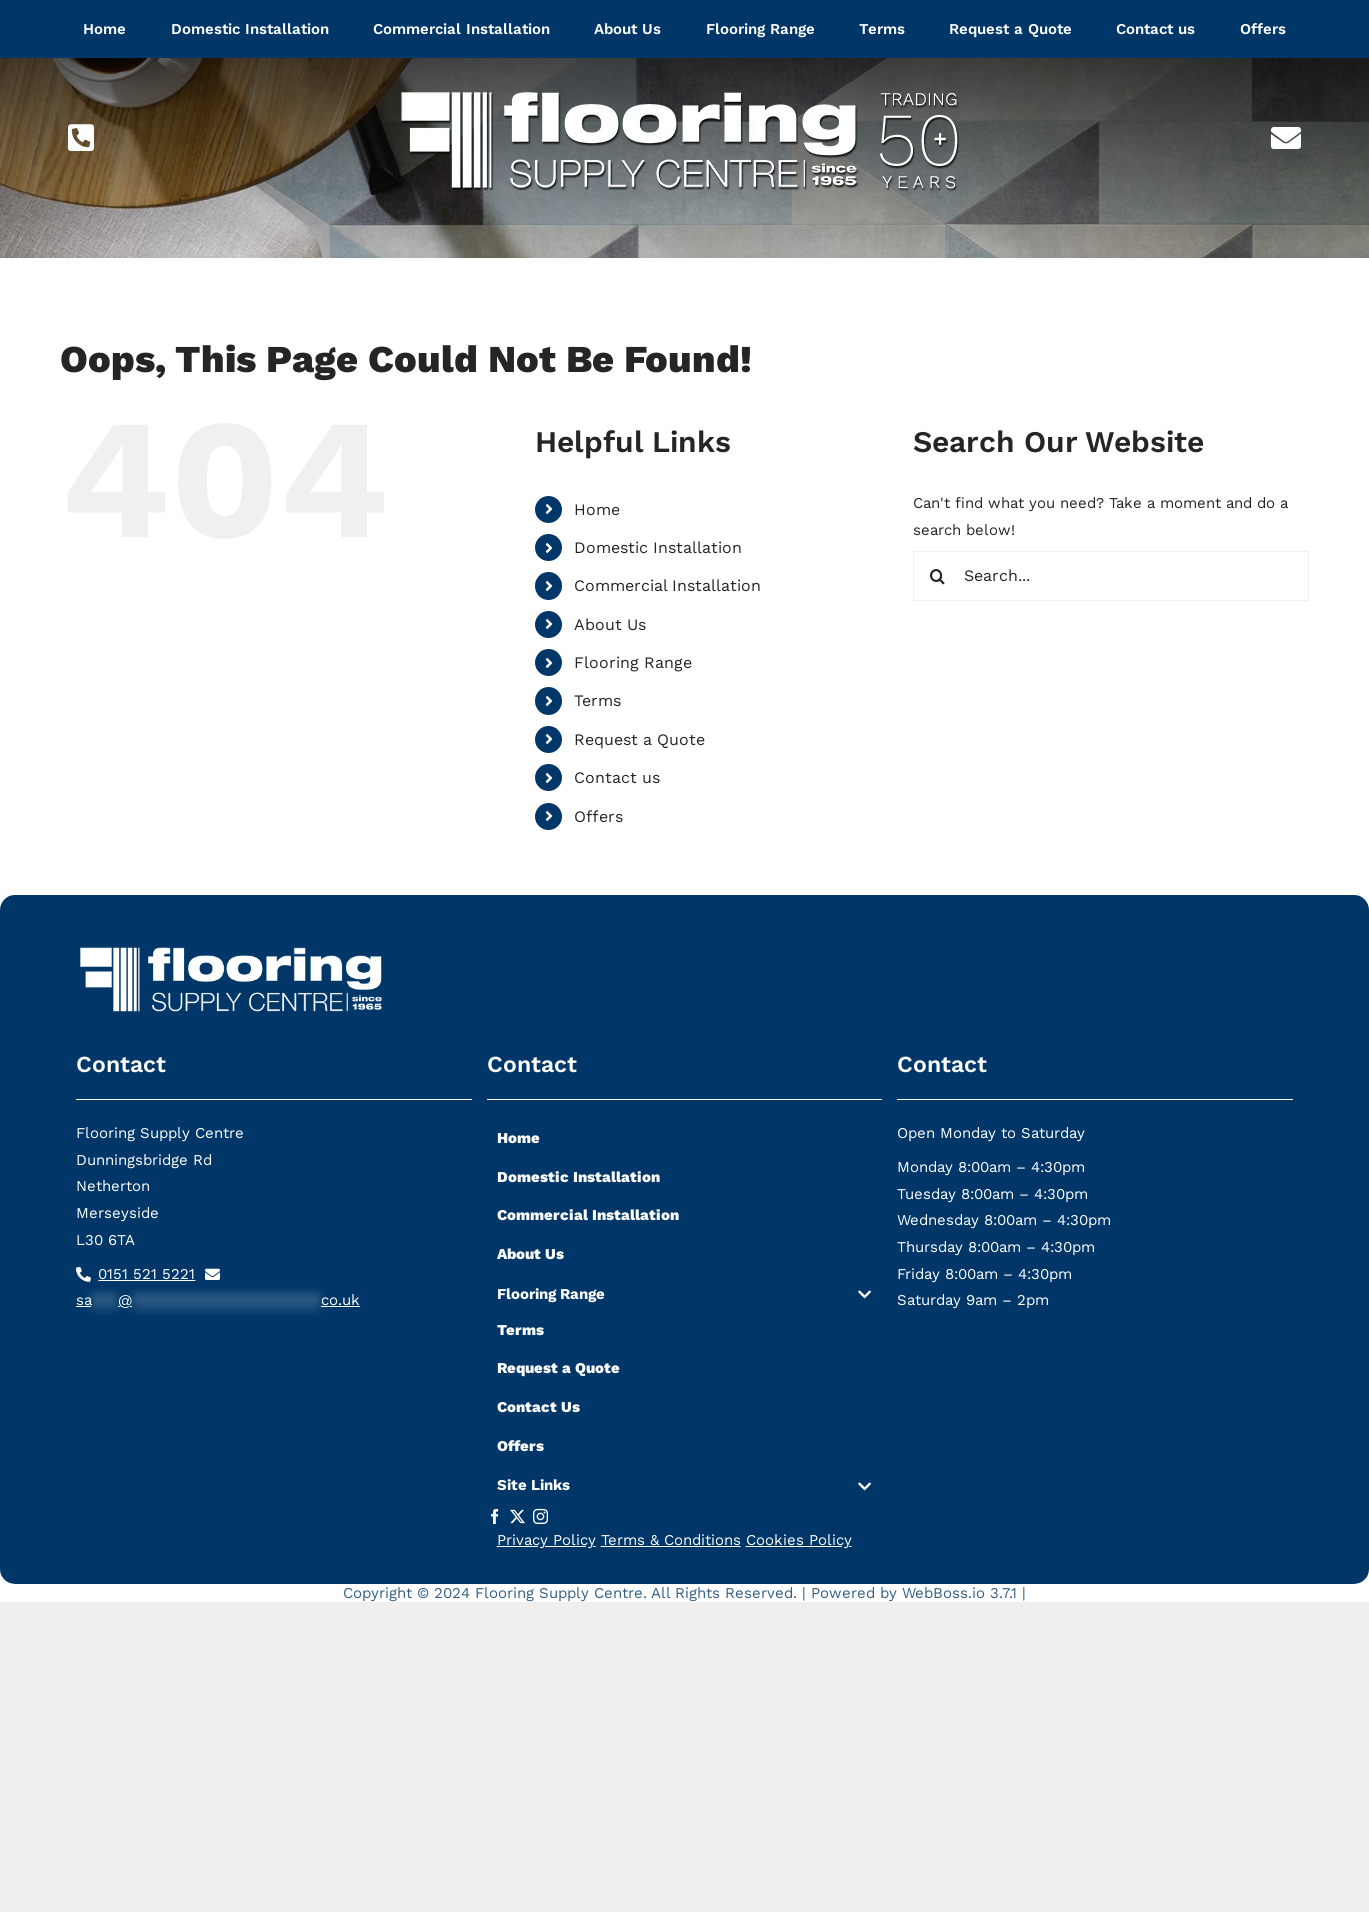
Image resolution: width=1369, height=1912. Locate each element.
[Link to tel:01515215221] (81, 138)
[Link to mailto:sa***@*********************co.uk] (1286, 138)
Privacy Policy (546, 1540)
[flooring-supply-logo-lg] (685, 77)
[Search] (938, 576)
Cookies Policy (799, 1540)
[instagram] (540, 1516)
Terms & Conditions (671, 1540)
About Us (610, 624)
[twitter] (517, 1516)
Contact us (617, 777)
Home (597, 509)
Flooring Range (633, 662)
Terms (597, 700)
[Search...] (1111, 576)
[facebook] (494, 1516)
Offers (598, 816)
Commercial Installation (667, 585)
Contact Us (538, 1407)
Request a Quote (639, 739)
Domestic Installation (658, 547)
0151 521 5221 (146, 1274)
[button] (685, 1298)
